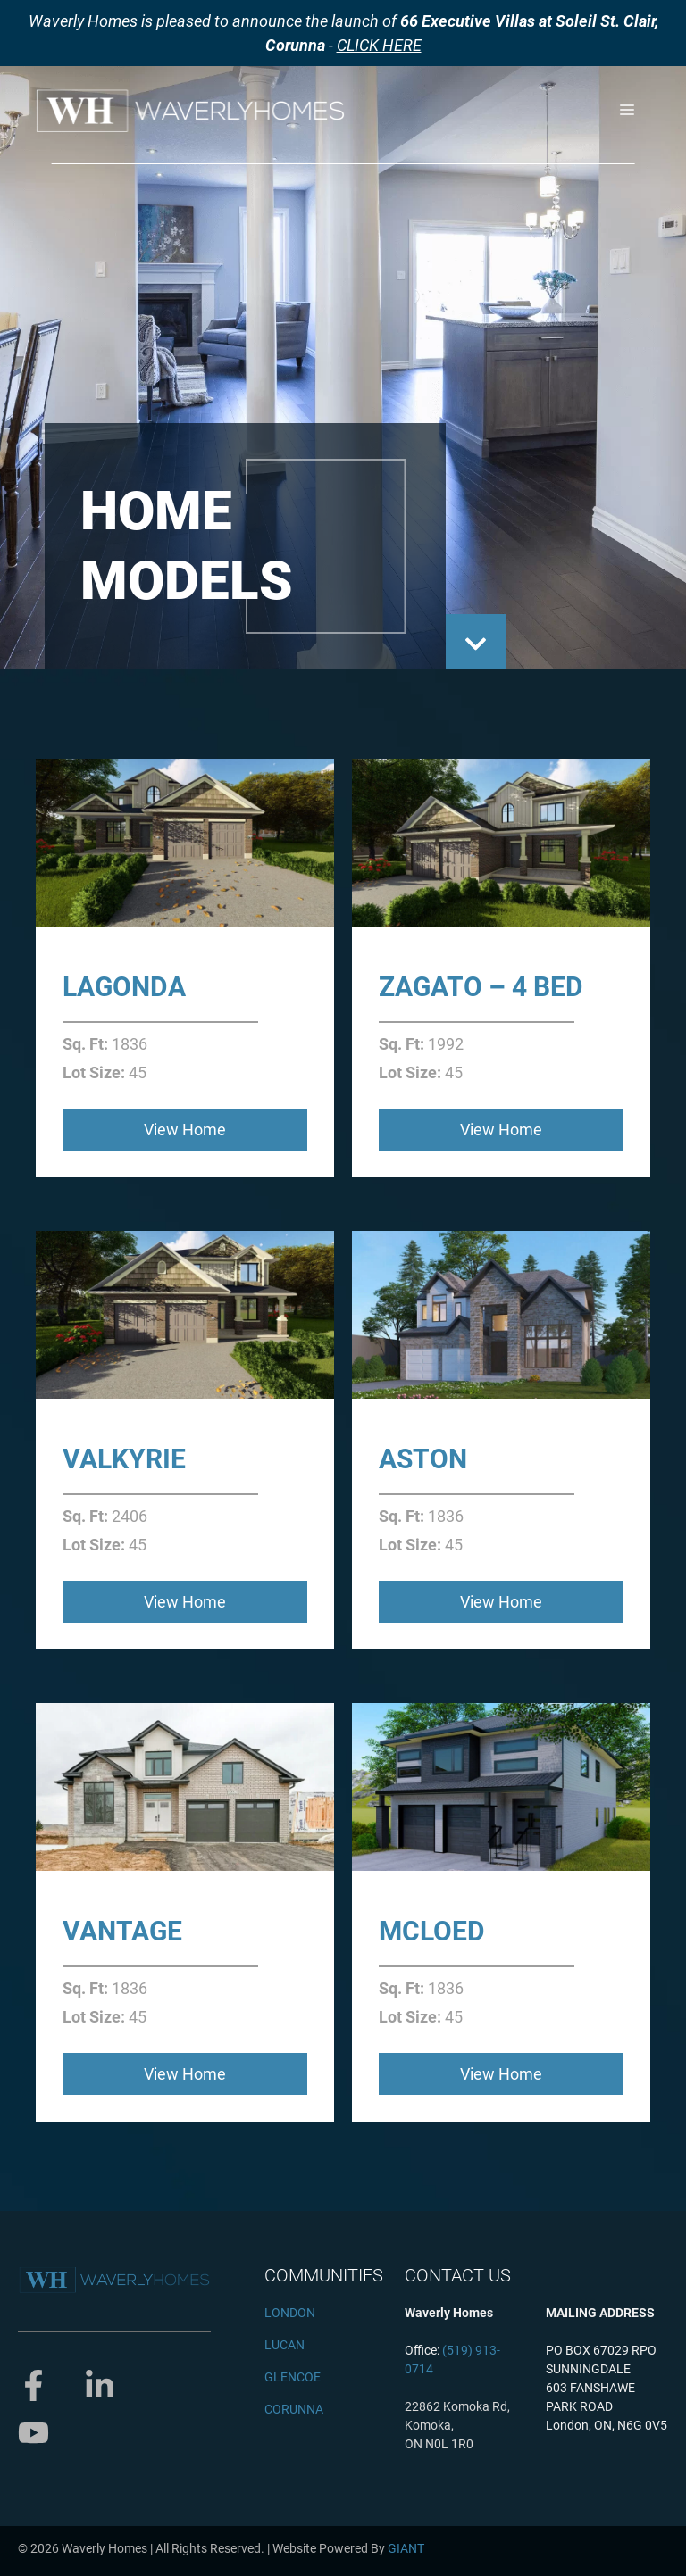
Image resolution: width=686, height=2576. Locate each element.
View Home (185, 1129)
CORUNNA (293, 2409)
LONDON (289, 2313)
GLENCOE (292, 2377)
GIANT (406, 2548)
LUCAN (284, 2345)
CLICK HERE (379, 45)
